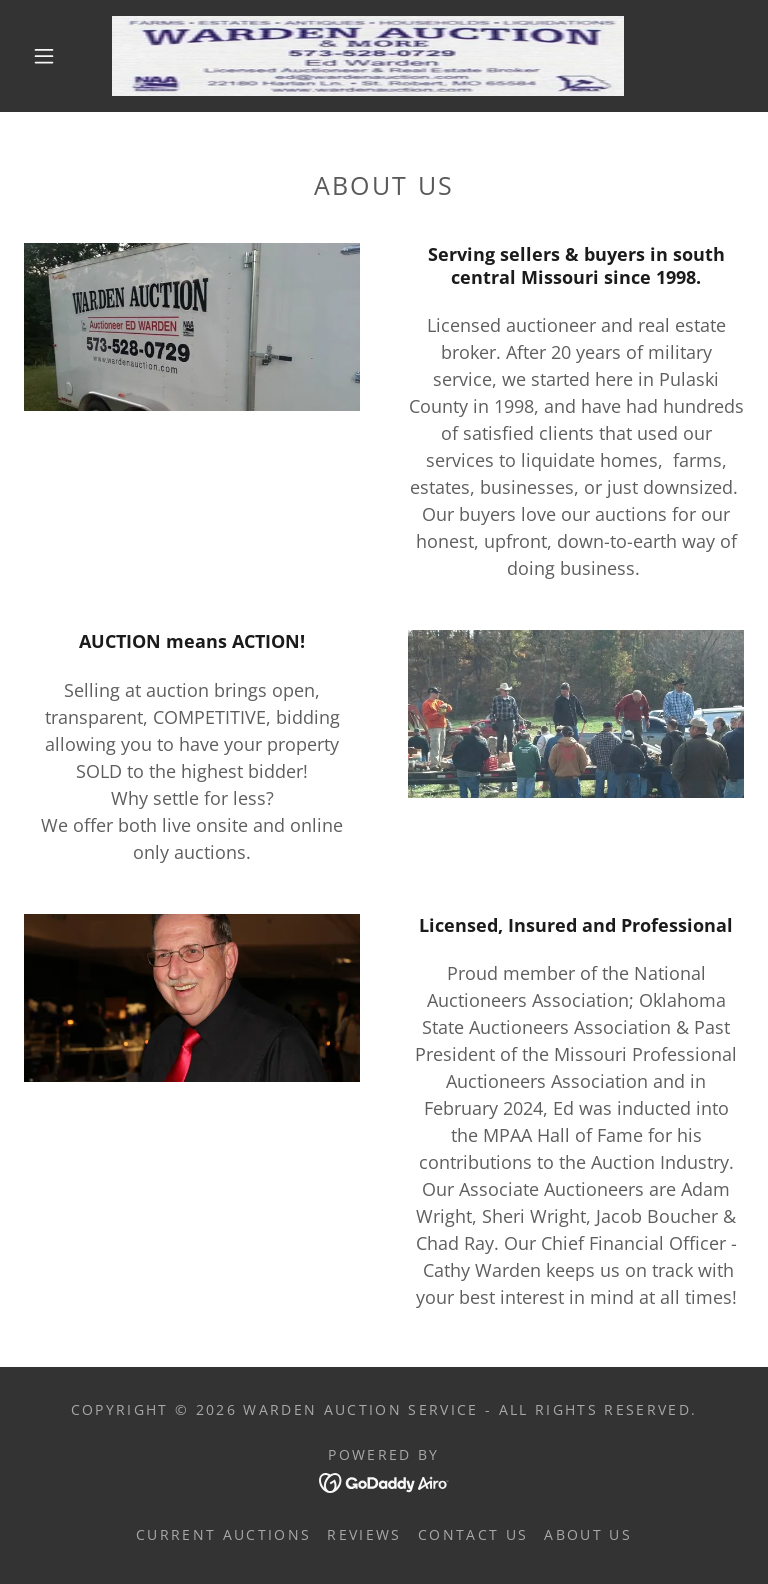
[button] (44, 56)
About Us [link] (588, 1534)
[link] (368, 56)
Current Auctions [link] (223, 1534)
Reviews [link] (364, 1534)
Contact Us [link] (473, 1534)
